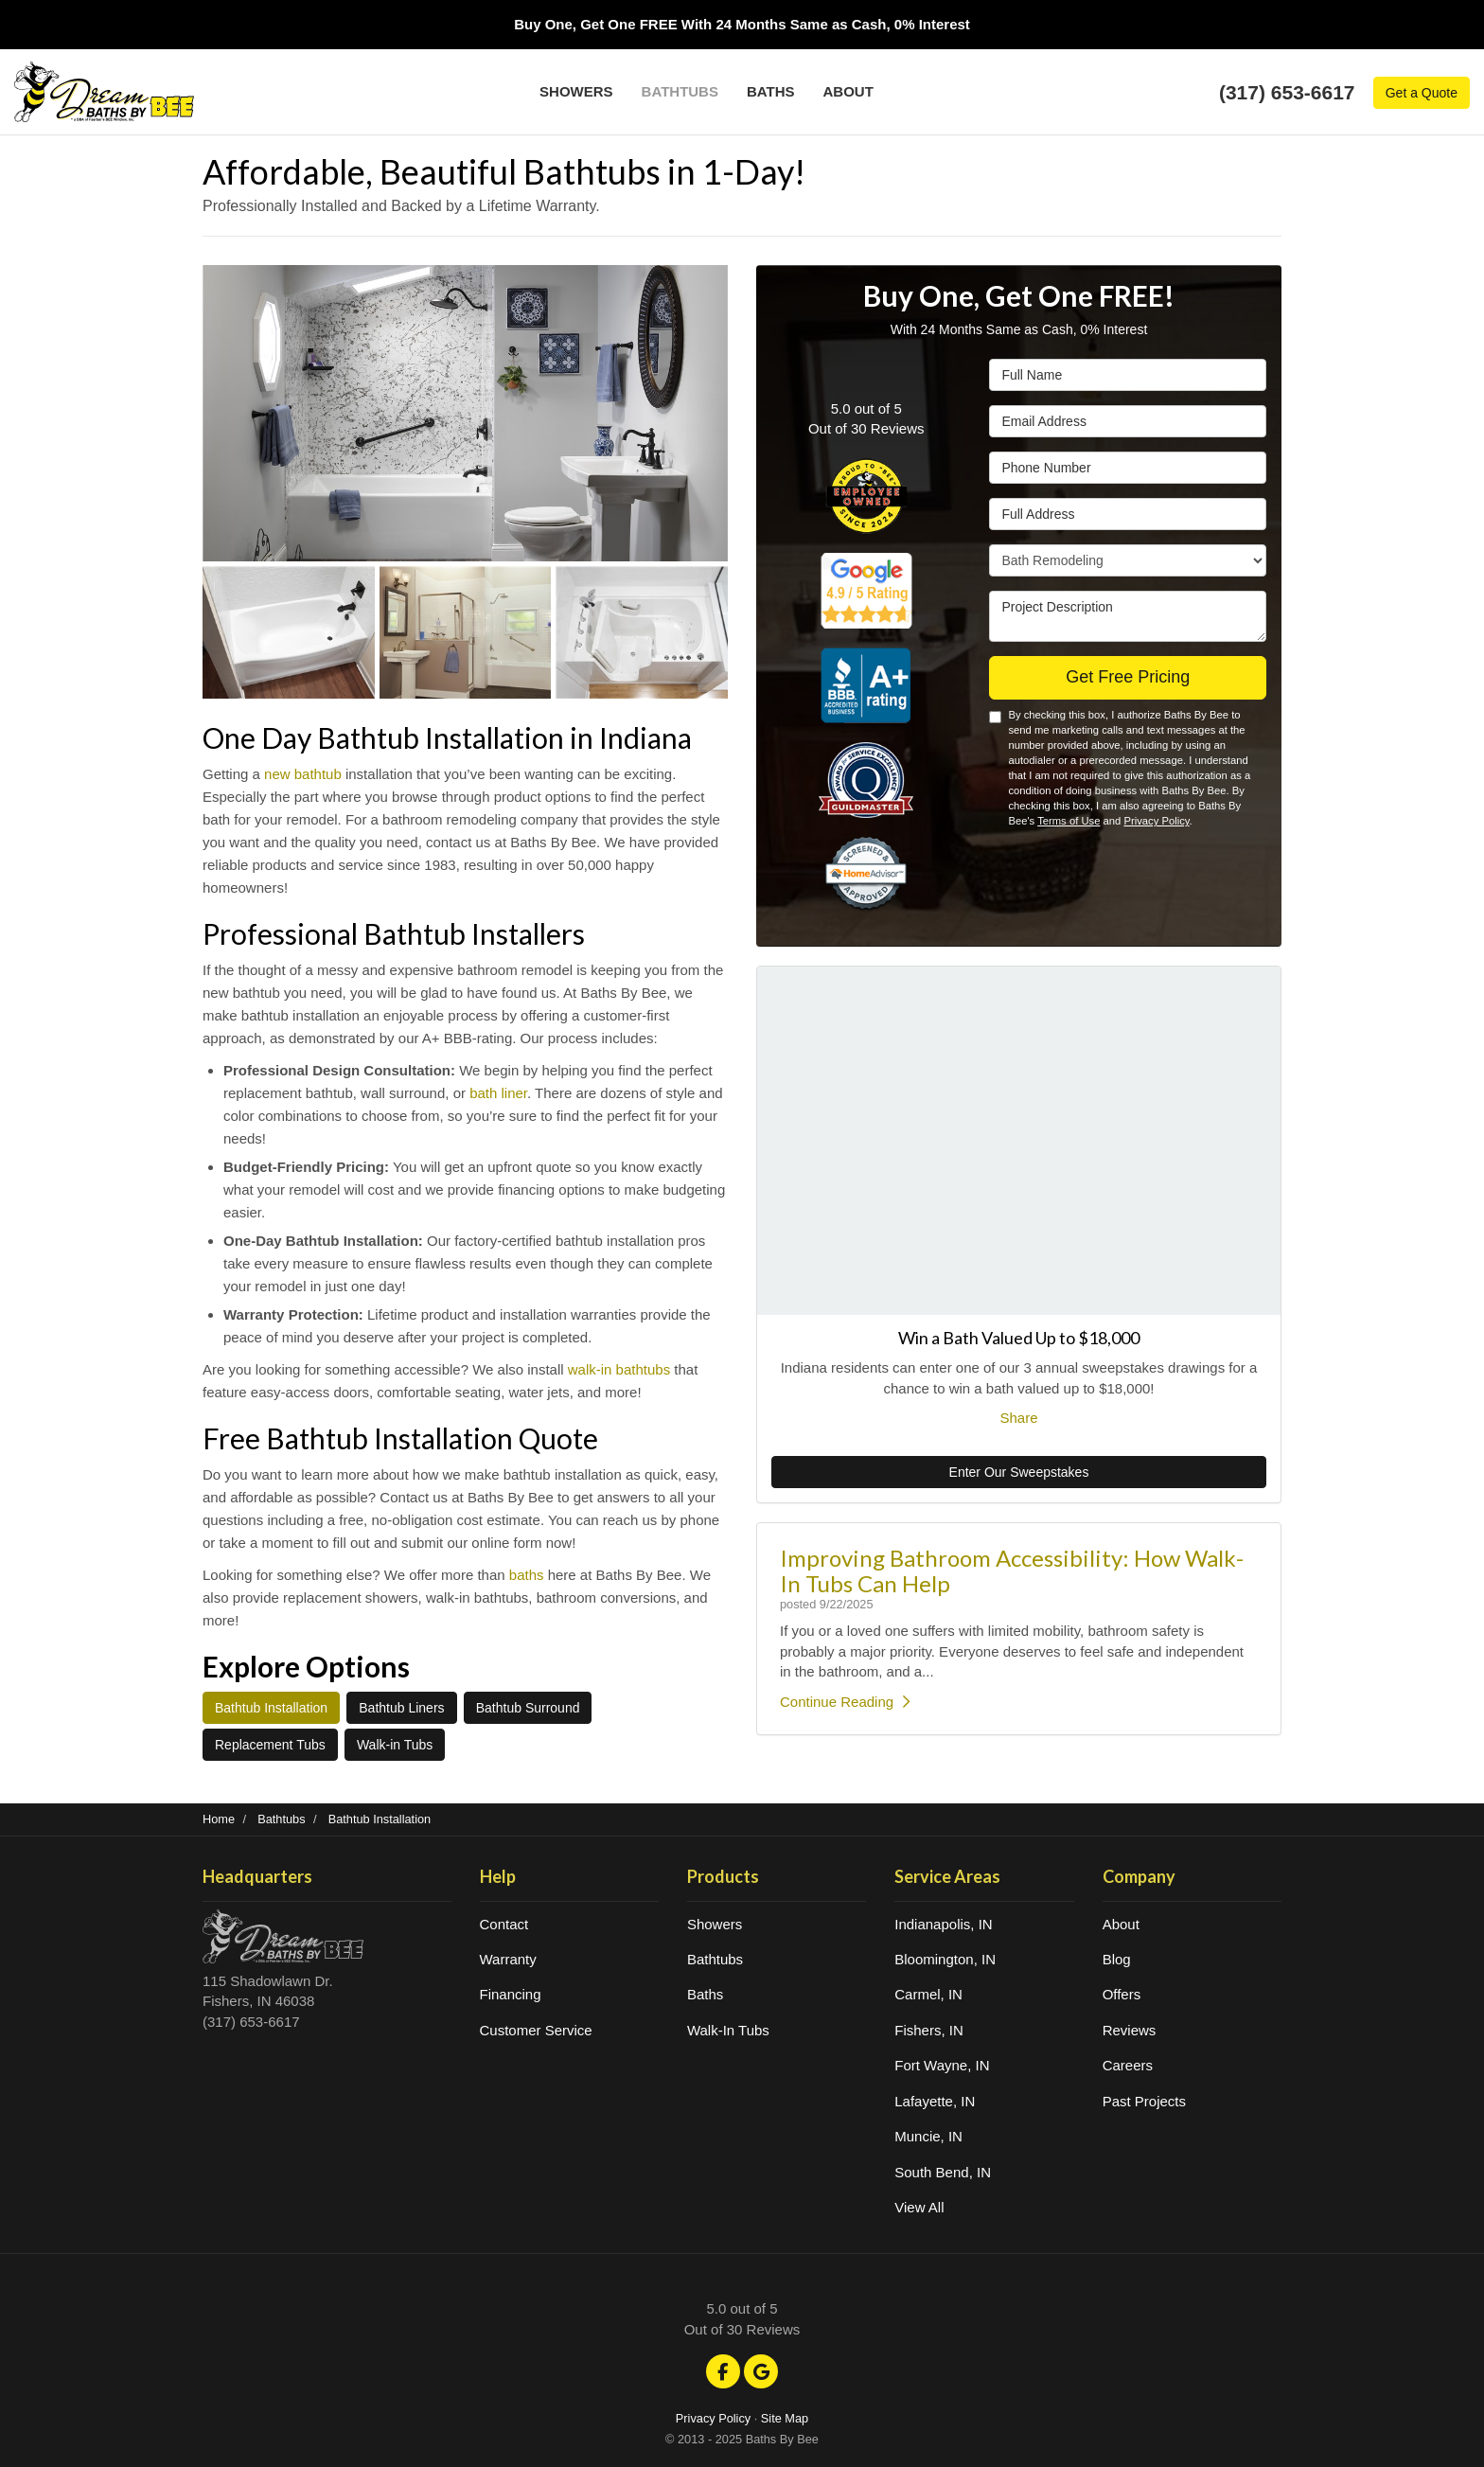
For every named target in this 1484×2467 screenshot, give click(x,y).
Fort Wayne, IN (941, 2065)
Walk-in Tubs (395, 1744)
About (1121, 1924)
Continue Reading (845, 1702)
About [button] (848, 91)
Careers (1128, 2065)
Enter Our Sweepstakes (1019, 1472)
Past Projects (1144, 2101)
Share (1018, 1418)
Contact (504, 1924)
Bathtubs (715, 1959)
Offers (1122, 1994)
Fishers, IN (928, 2030)
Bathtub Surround (528, 1707)
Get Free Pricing (1128, 676)
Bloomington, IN (945, 1959)
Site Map (784, 2418)
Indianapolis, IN (943, 1924)
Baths (705, 1994)
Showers (714, 1924)
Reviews (1130, 2030)
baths (526, 1575)
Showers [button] (576, 91)
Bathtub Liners (401, 1707)
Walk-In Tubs (728, 2030)
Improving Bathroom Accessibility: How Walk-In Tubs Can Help (1012, 1570)
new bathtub (303, 774)
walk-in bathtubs (619, 1369)
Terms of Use (1068, 820)
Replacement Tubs (270, 1744)
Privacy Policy (1156, 820)
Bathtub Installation (271, 1707)
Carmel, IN (928, 1994)
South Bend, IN (942, 2172)
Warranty (508, 1959)
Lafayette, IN (934, 2101)
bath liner (498, 1093)
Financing (510, 1994)
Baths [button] (771, 91)
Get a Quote (1422, 92)
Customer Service (536, 2030)
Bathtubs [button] (680, 91)
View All (919, 2207)
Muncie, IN (928, 2136)
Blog (1117, 1959)
